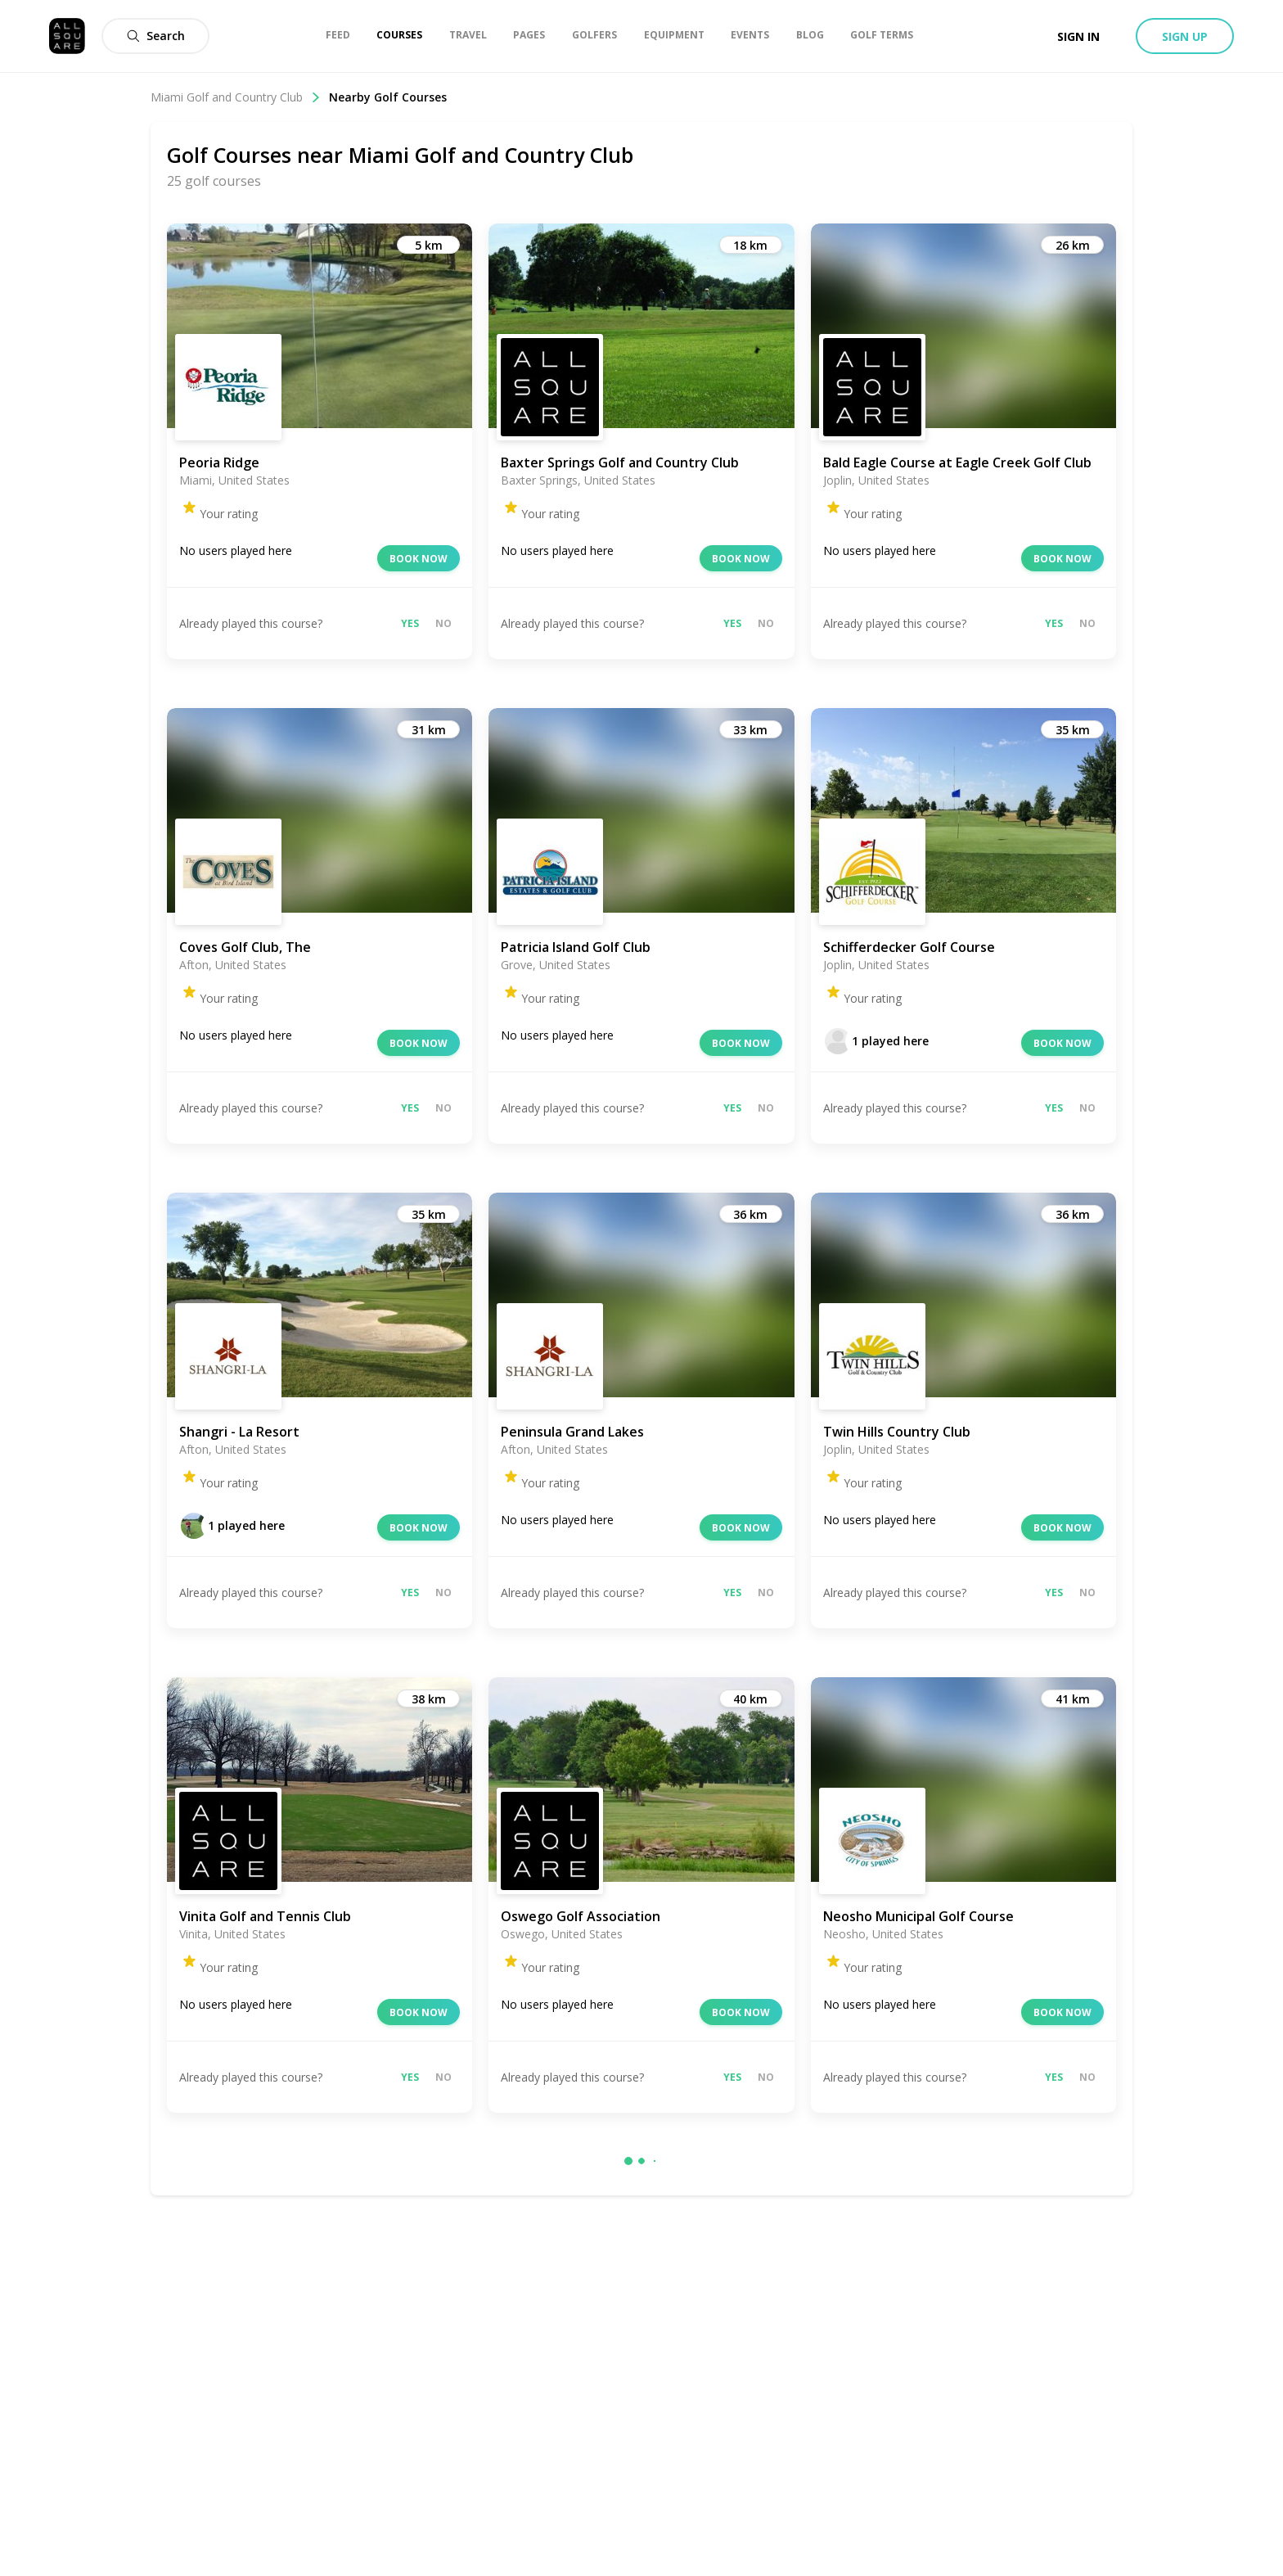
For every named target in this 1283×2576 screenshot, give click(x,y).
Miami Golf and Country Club (236, 97)
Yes (410, 623)
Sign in (1078, 36)
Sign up (1185, 36)
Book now (418, 559)
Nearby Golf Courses (388, 97)
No (443, 623)
